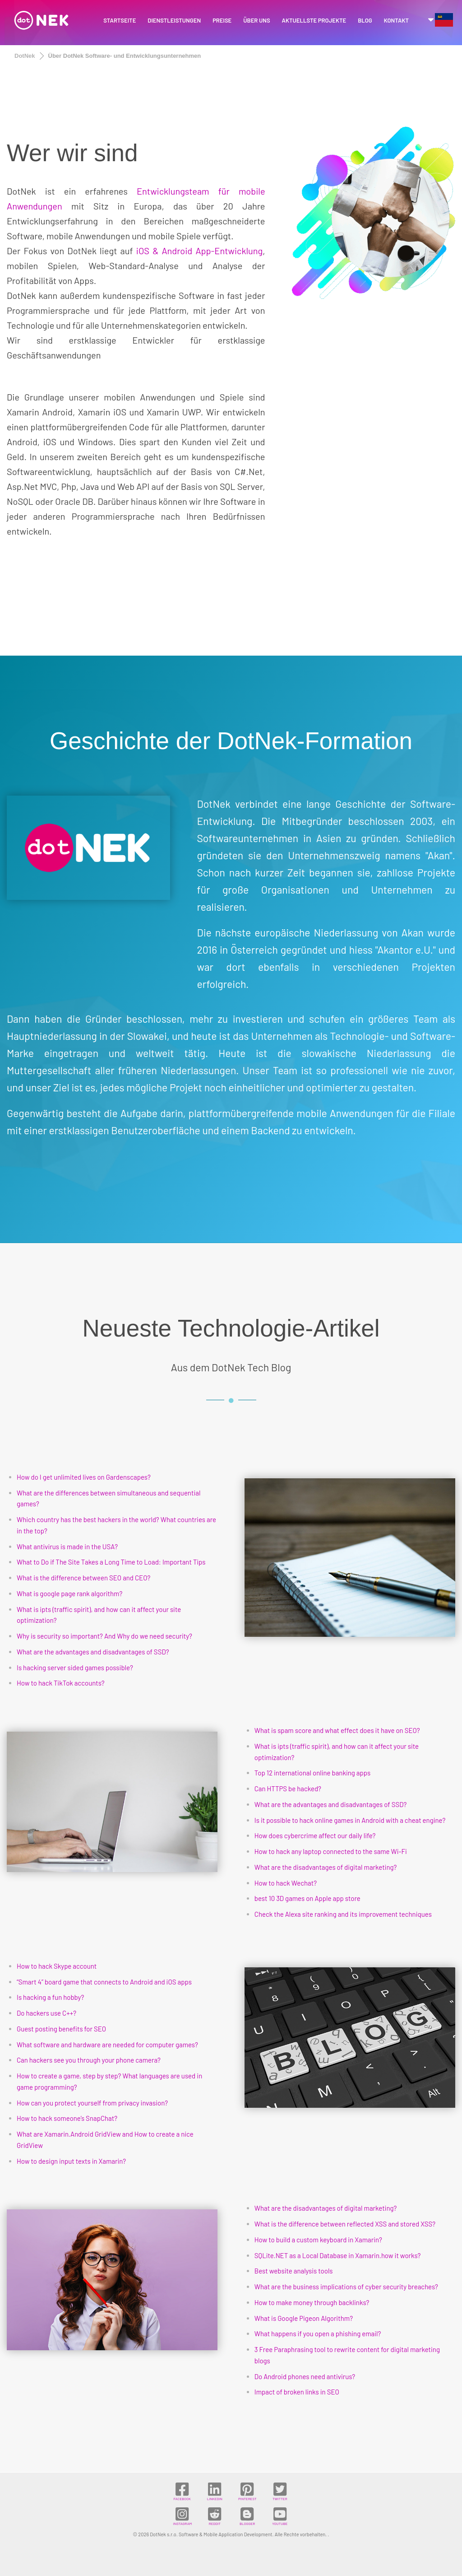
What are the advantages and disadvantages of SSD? (93, 1652)
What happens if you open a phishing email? (317, 2333)
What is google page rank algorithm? (69, 1593)
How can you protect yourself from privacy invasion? (92, 2103)
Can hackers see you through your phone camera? (89, 2060)
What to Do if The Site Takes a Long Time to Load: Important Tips (111, 1562)
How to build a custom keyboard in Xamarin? (318, 2240)
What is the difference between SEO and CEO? (83, 1578)
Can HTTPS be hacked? (287, 1788)
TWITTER (280, 2491)
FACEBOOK (181, 2491)
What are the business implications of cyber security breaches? (346, 2287)
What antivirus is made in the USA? (67, 1546)
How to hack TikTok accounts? (61, 1683)
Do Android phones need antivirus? (304, 2376)
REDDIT (214, 2515)
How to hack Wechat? (285, 1883)
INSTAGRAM (182, 2515)
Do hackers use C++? (46, 2013)
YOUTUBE (279, 2515)
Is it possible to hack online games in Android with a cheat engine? (350, 1820)
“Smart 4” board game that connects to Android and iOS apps (104, 1982)
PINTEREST (247, 2491)
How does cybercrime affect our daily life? (315, 1835)
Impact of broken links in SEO (296, 2392)
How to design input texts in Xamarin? (71, 2161)
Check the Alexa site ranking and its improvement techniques (343, 1914)
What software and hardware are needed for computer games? (107, 2044)
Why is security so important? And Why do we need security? (104, 1636)
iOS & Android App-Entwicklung (199, 250)
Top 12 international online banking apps (312, 1773)
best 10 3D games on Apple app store (307, 1898)
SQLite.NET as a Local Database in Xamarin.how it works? (337, 2255)
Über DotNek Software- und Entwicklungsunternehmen (124, 55)
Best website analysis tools (293, 2271)
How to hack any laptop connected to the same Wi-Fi (330, 1851)
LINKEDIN (214, 2491)
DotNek (24, 55)
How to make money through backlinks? (312, 2302)
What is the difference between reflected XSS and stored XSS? (344, 2224)
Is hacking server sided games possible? (75, 1667)
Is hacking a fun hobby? (50, 1997)
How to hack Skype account (57, 1966)
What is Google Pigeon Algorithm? (303, 2318)
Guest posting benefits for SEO (61, 2029)
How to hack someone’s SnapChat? (67, 2118)
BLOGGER (247, 2515)
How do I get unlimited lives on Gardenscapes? (84, 1477)
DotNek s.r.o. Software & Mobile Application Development (211, 2534)
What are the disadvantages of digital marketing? (325, 1867)
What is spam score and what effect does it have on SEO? (337, 1730)
